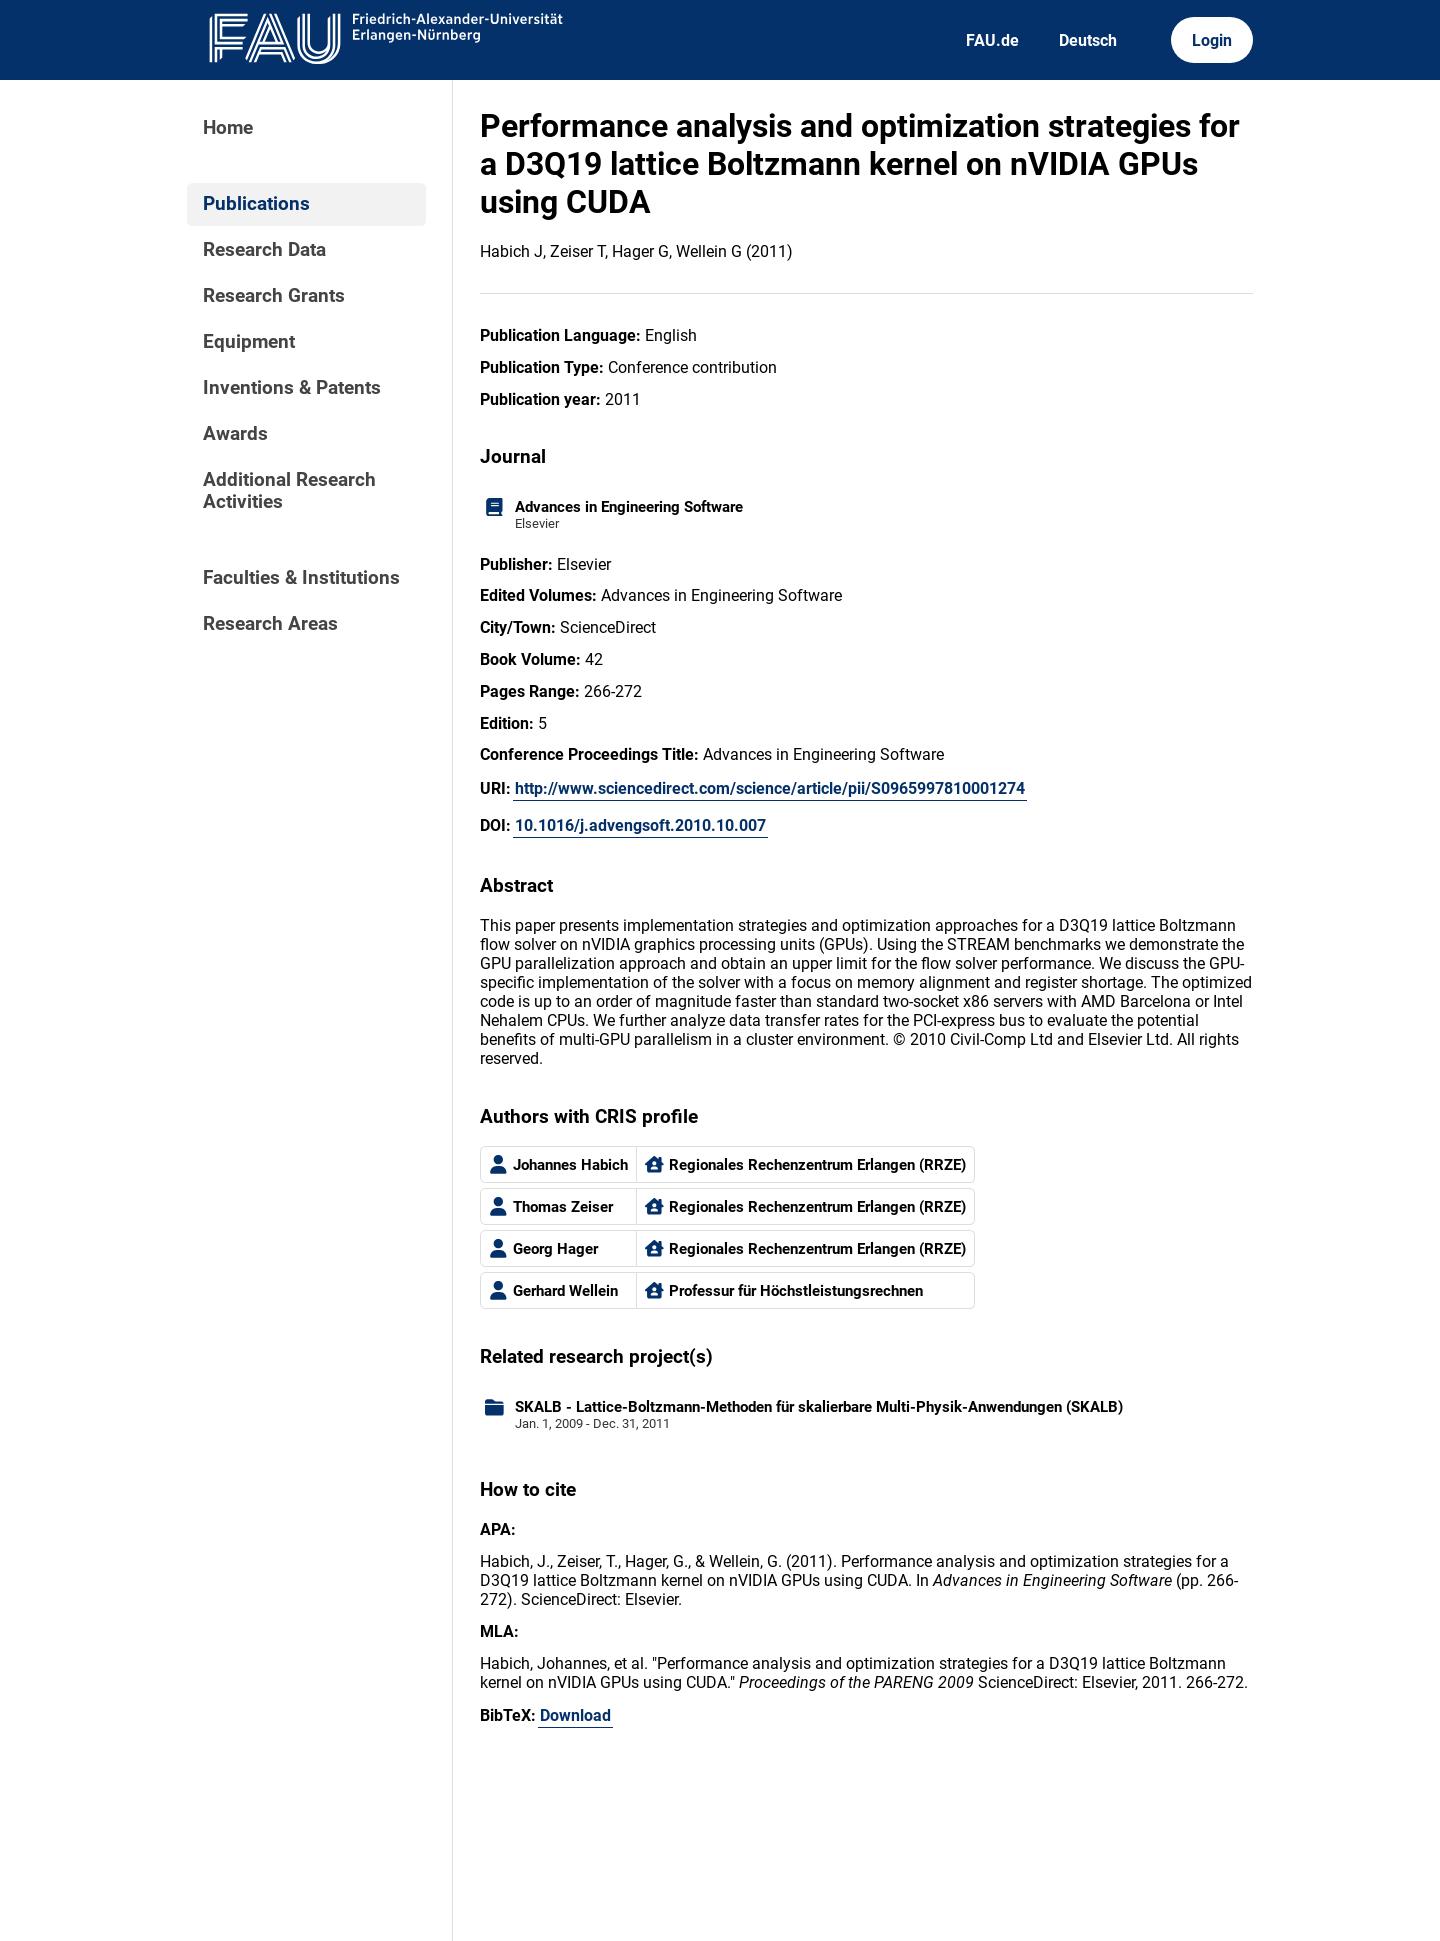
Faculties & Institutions (301, 578)
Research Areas (270, 624)
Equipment (249, 342)
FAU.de (992, 40)
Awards (235, 434)
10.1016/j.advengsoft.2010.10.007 (640, 825)
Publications (256, 204)
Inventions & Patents (292, 388)
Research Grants (274, 296)
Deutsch (1088, 40)
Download (575, 1715)
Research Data (264, 250)
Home (228, 128)
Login (1212, 40)
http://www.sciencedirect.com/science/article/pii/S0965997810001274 (770, 788)
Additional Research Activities (289, 491)
